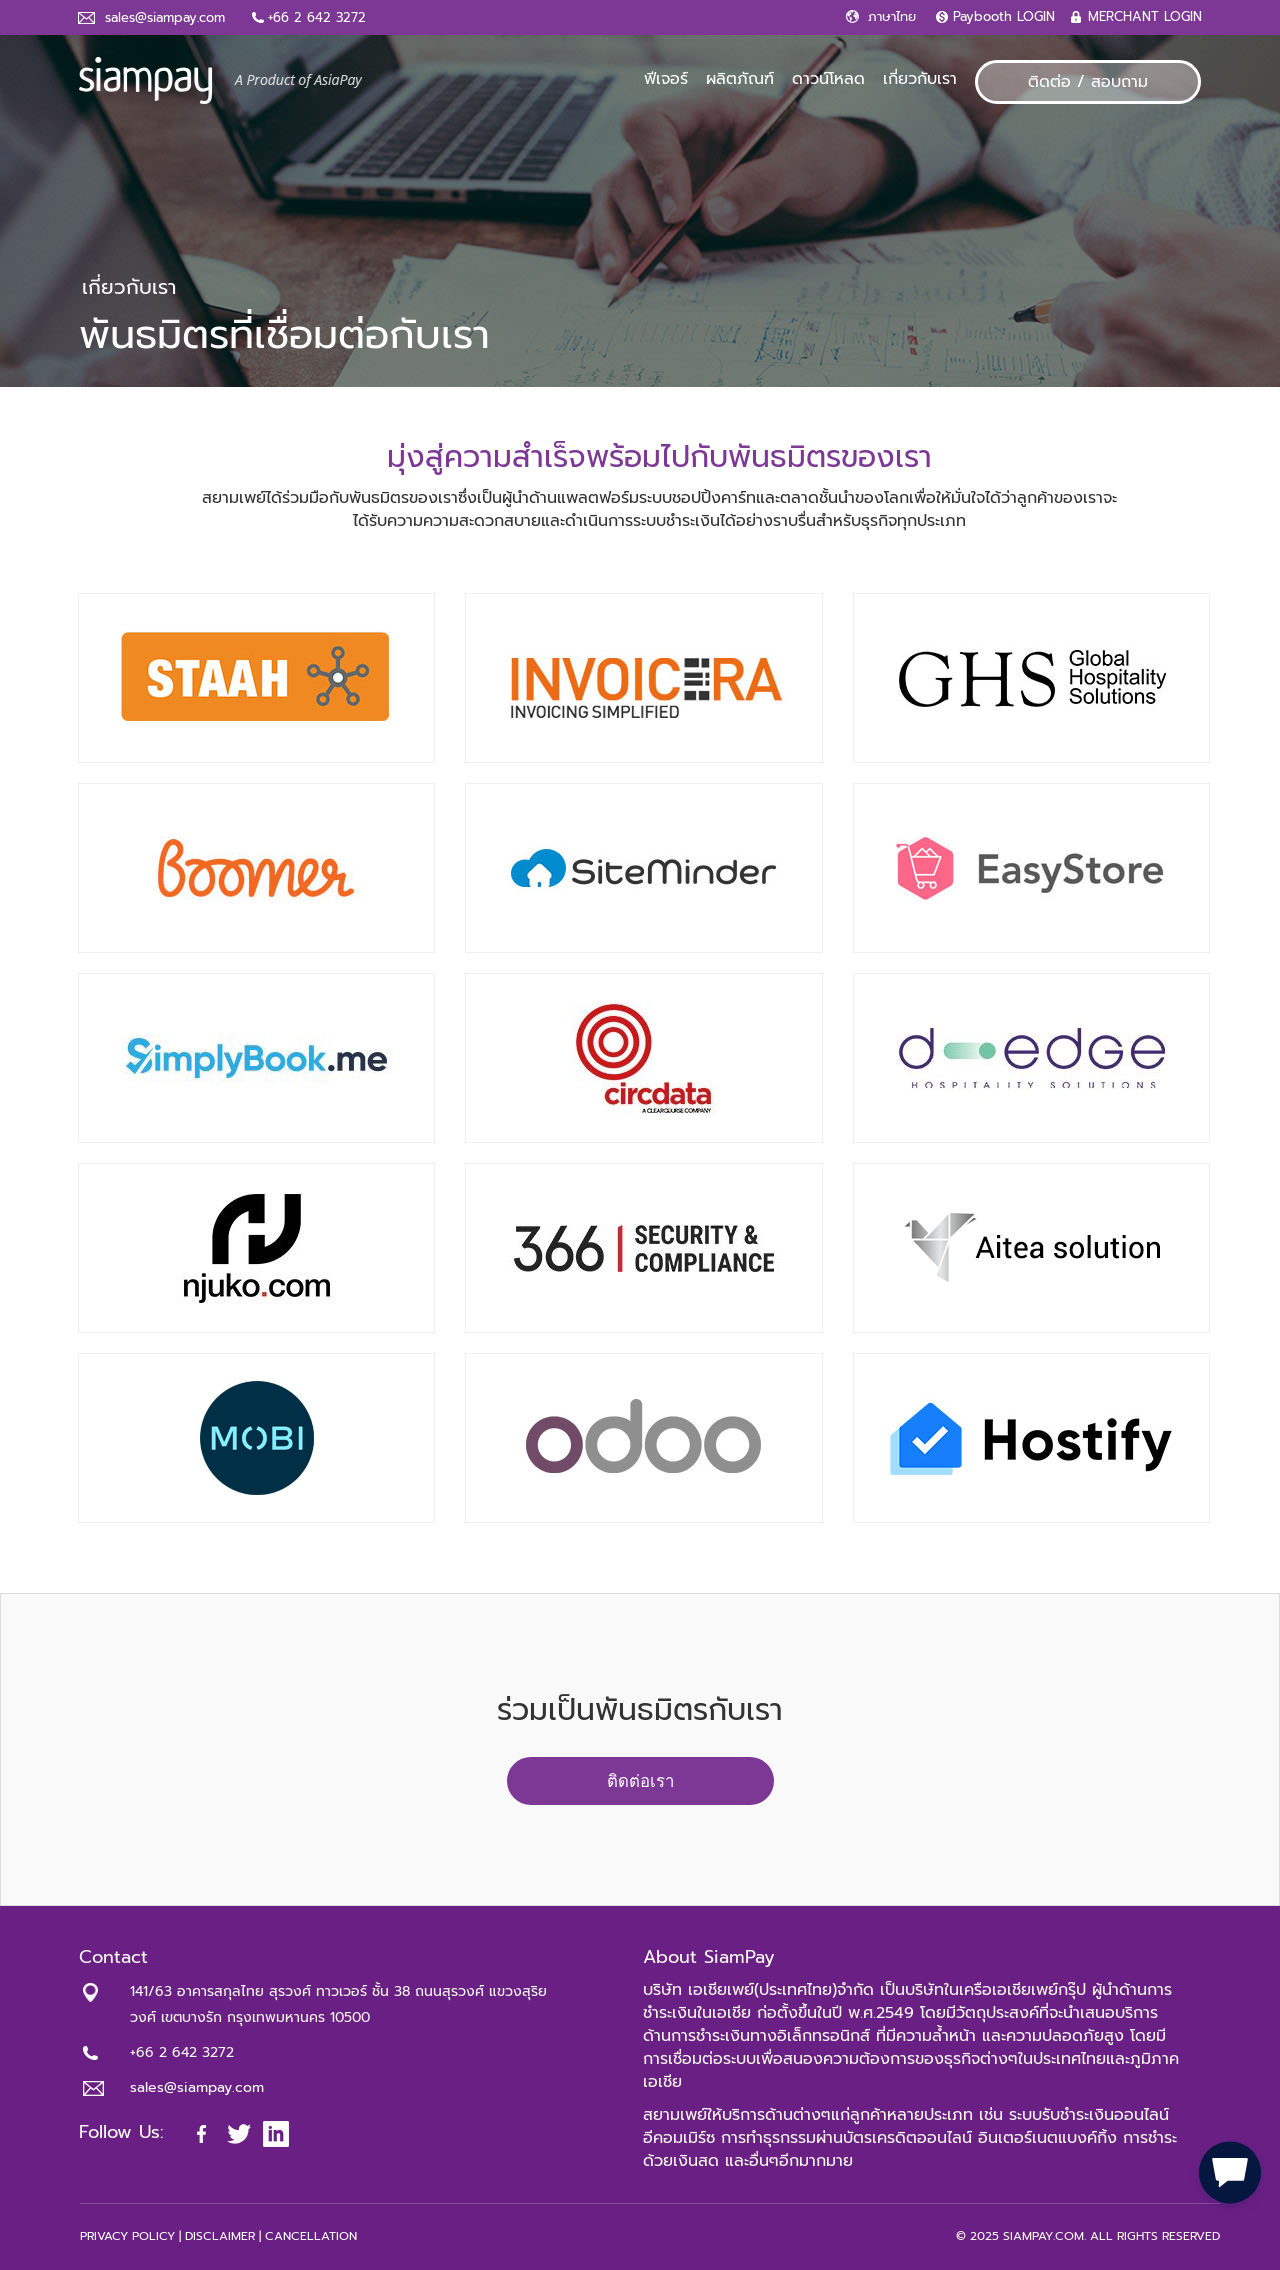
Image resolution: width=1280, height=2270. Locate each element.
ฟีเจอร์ (666, 79)
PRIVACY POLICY (127, 2236)
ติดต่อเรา (640, 1781)
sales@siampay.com (165, 17)
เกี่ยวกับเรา (920, 79)
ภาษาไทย (892, 16)
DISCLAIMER (220, 2236)
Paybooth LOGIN (1004, 16)
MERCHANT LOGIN (1145, 16)
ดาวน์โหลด (828, 79)
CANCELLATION (311, 2236)
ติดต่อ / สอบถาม (1088, 82)
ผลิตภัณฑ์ (740, 79)
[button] (1230, 2169)
